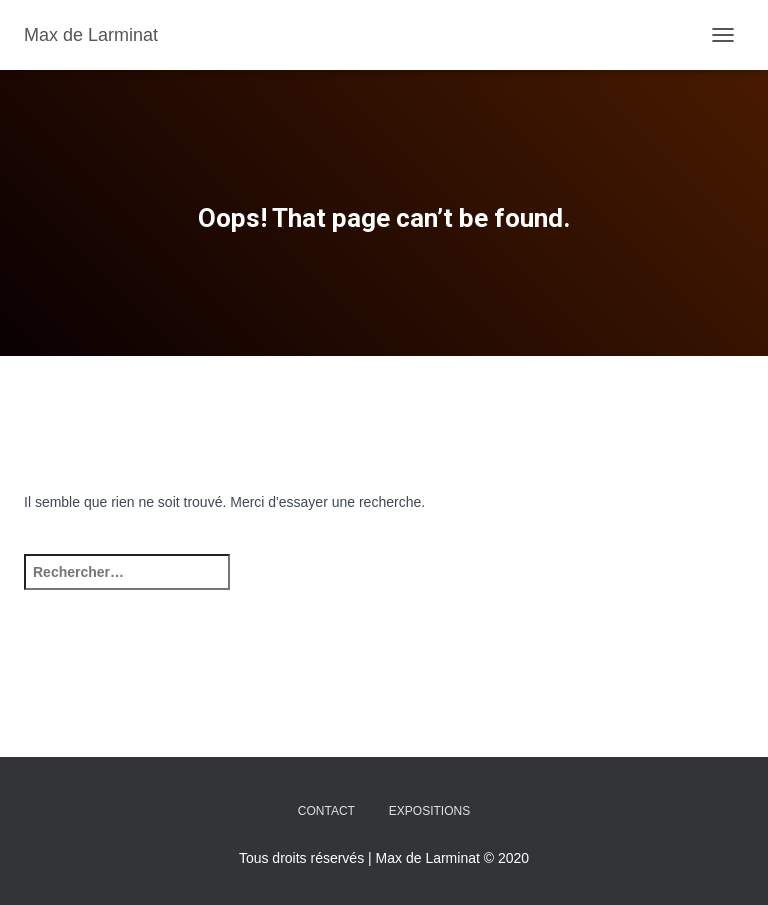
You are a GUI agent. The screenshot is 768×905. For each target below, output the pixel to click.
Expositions (429, 811)
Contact (326, 811)
